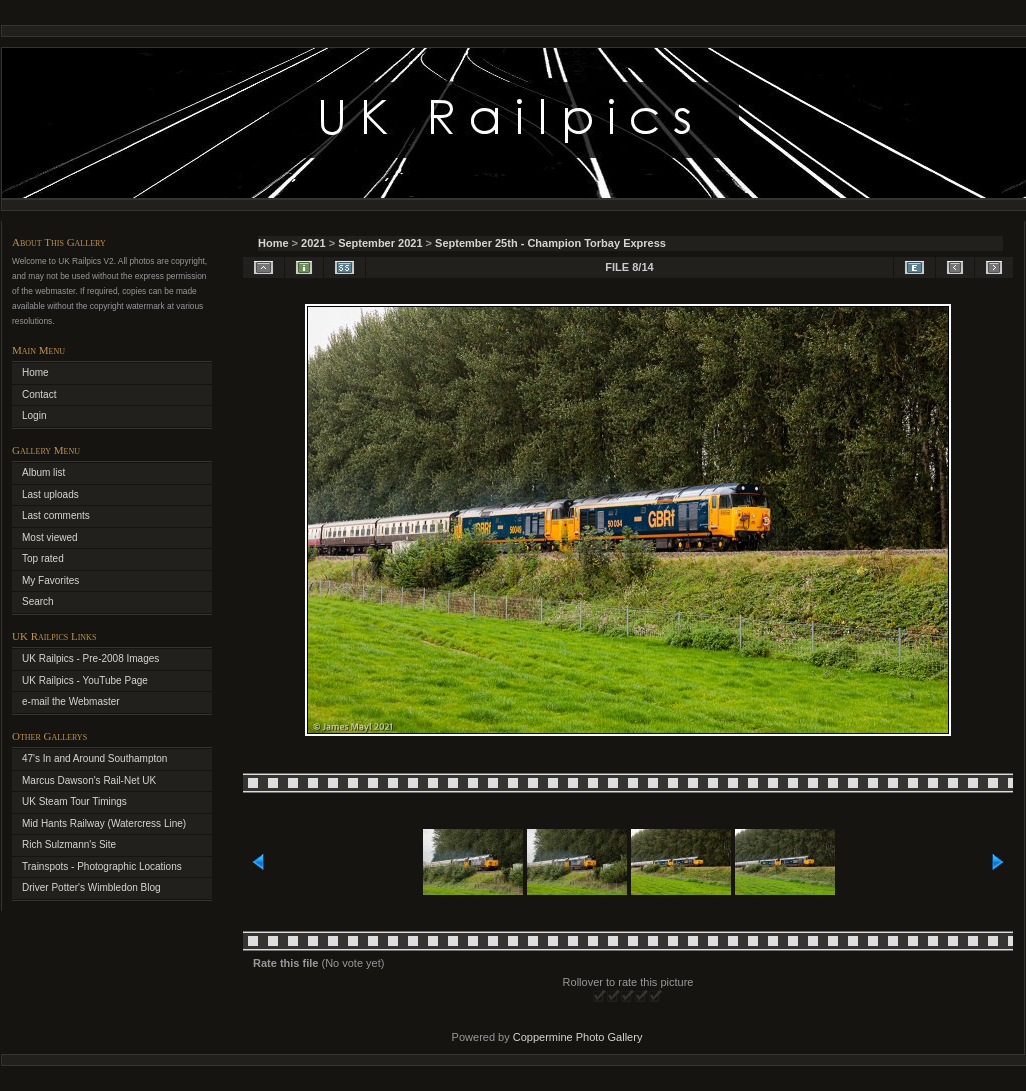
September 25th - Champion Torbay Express (550, 243)
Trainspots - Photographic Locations (102, 866)
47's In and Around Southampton (94, 758)
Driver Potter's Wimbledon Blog (91, 887)
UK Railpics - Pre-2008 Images (90, 658)
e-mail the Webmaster (71, 701)
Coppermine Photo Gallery (578, 1037)
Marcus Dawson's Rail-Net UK (89, 780)
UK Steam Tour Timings (74, 801)
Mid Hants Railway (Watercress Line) (104, 823)
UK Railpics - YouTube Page (85, 680)
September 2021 (380, 243)
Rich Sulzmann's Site (69, 844)
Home (273, 243)
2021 (313, 243)
